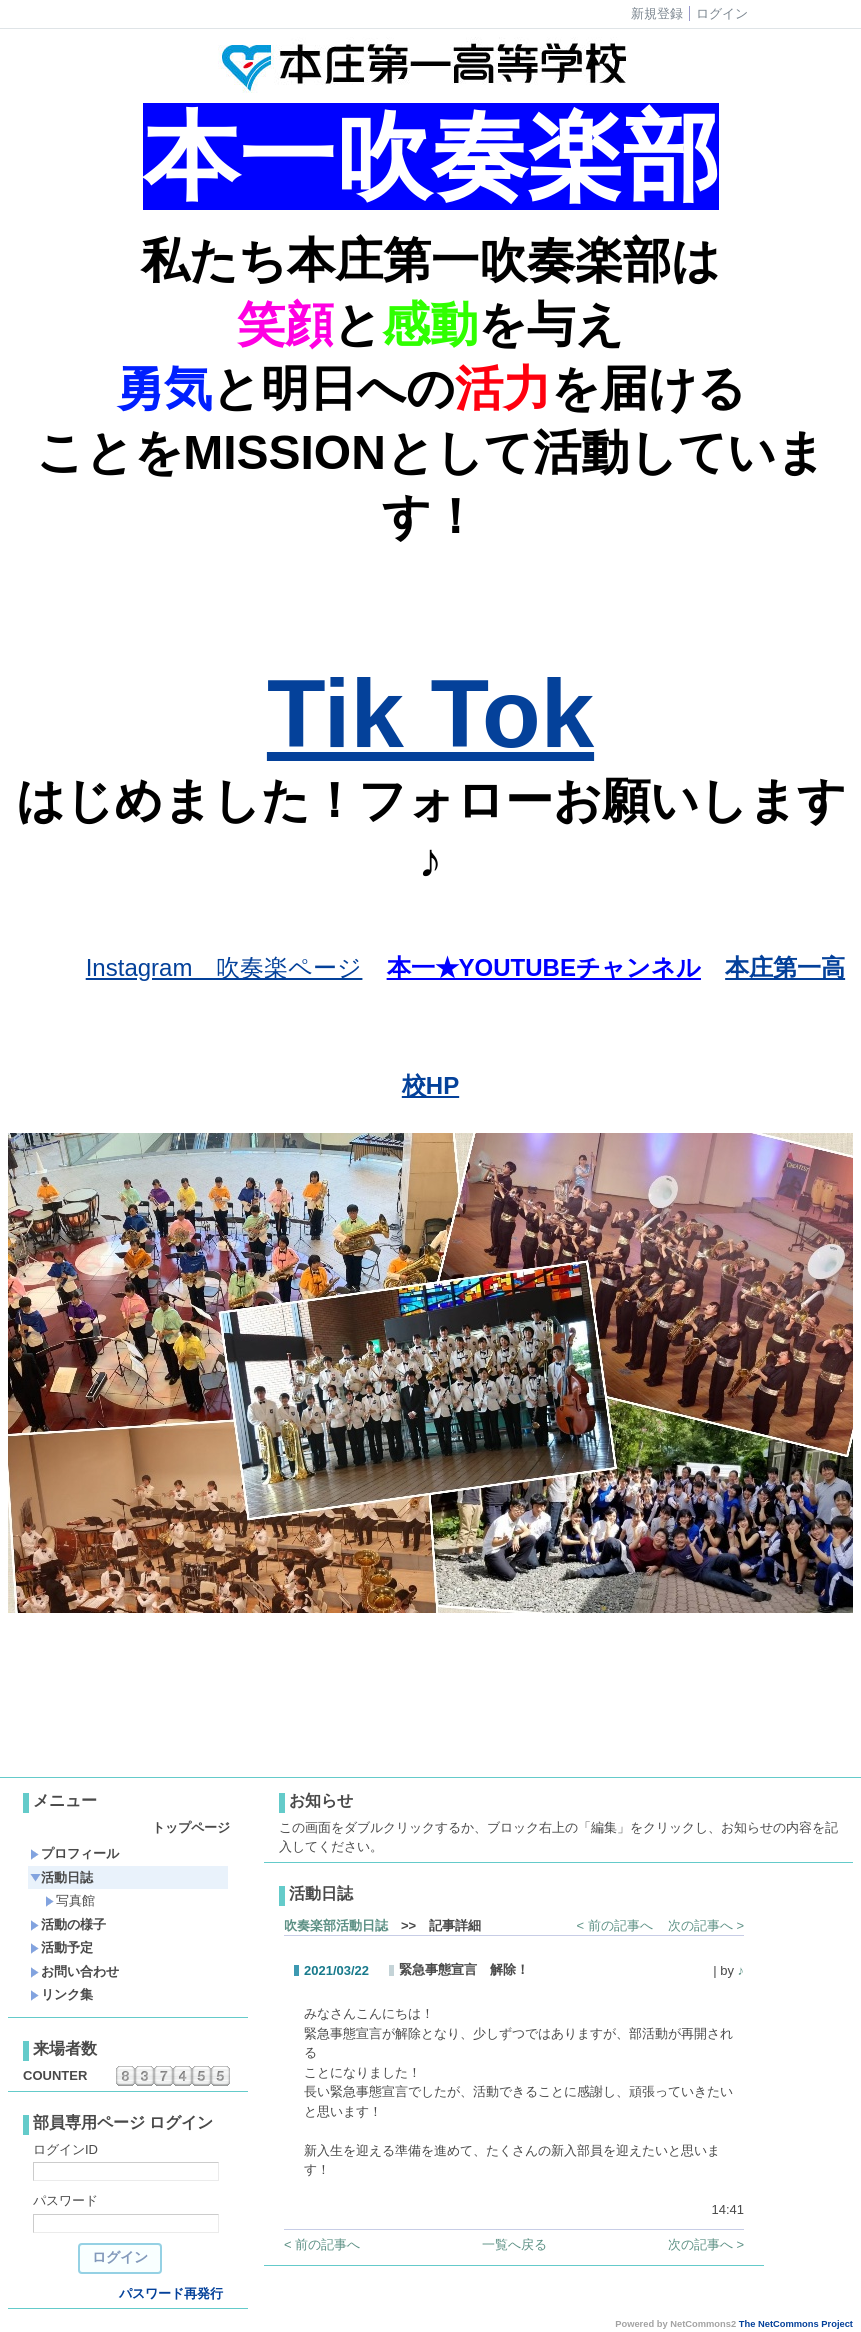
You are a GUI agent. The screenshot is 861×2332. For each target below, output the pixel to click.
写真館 (70, 1900)
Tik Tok (430, 713)
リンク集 (61, 1994)
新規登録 (657, 13)
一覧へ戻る (514, 2244)
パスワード (65, 2200)
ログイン (722, 13)
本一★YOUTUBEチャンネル (544, 967)
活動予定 (61, 1947)
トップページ (191, 1827)
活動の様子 (68, 1924)
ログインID (65, 2149)
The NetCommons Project (796, 2324)
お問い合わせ (74, 1971)
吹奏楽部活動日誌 (336, 1925)
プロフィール (74, 1853)
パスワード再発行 (171, 2293)
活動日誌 (61, 1877)
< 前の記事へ (615, 1925)
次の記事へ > (706, 1925)
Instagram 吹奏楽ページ (224, 967)
